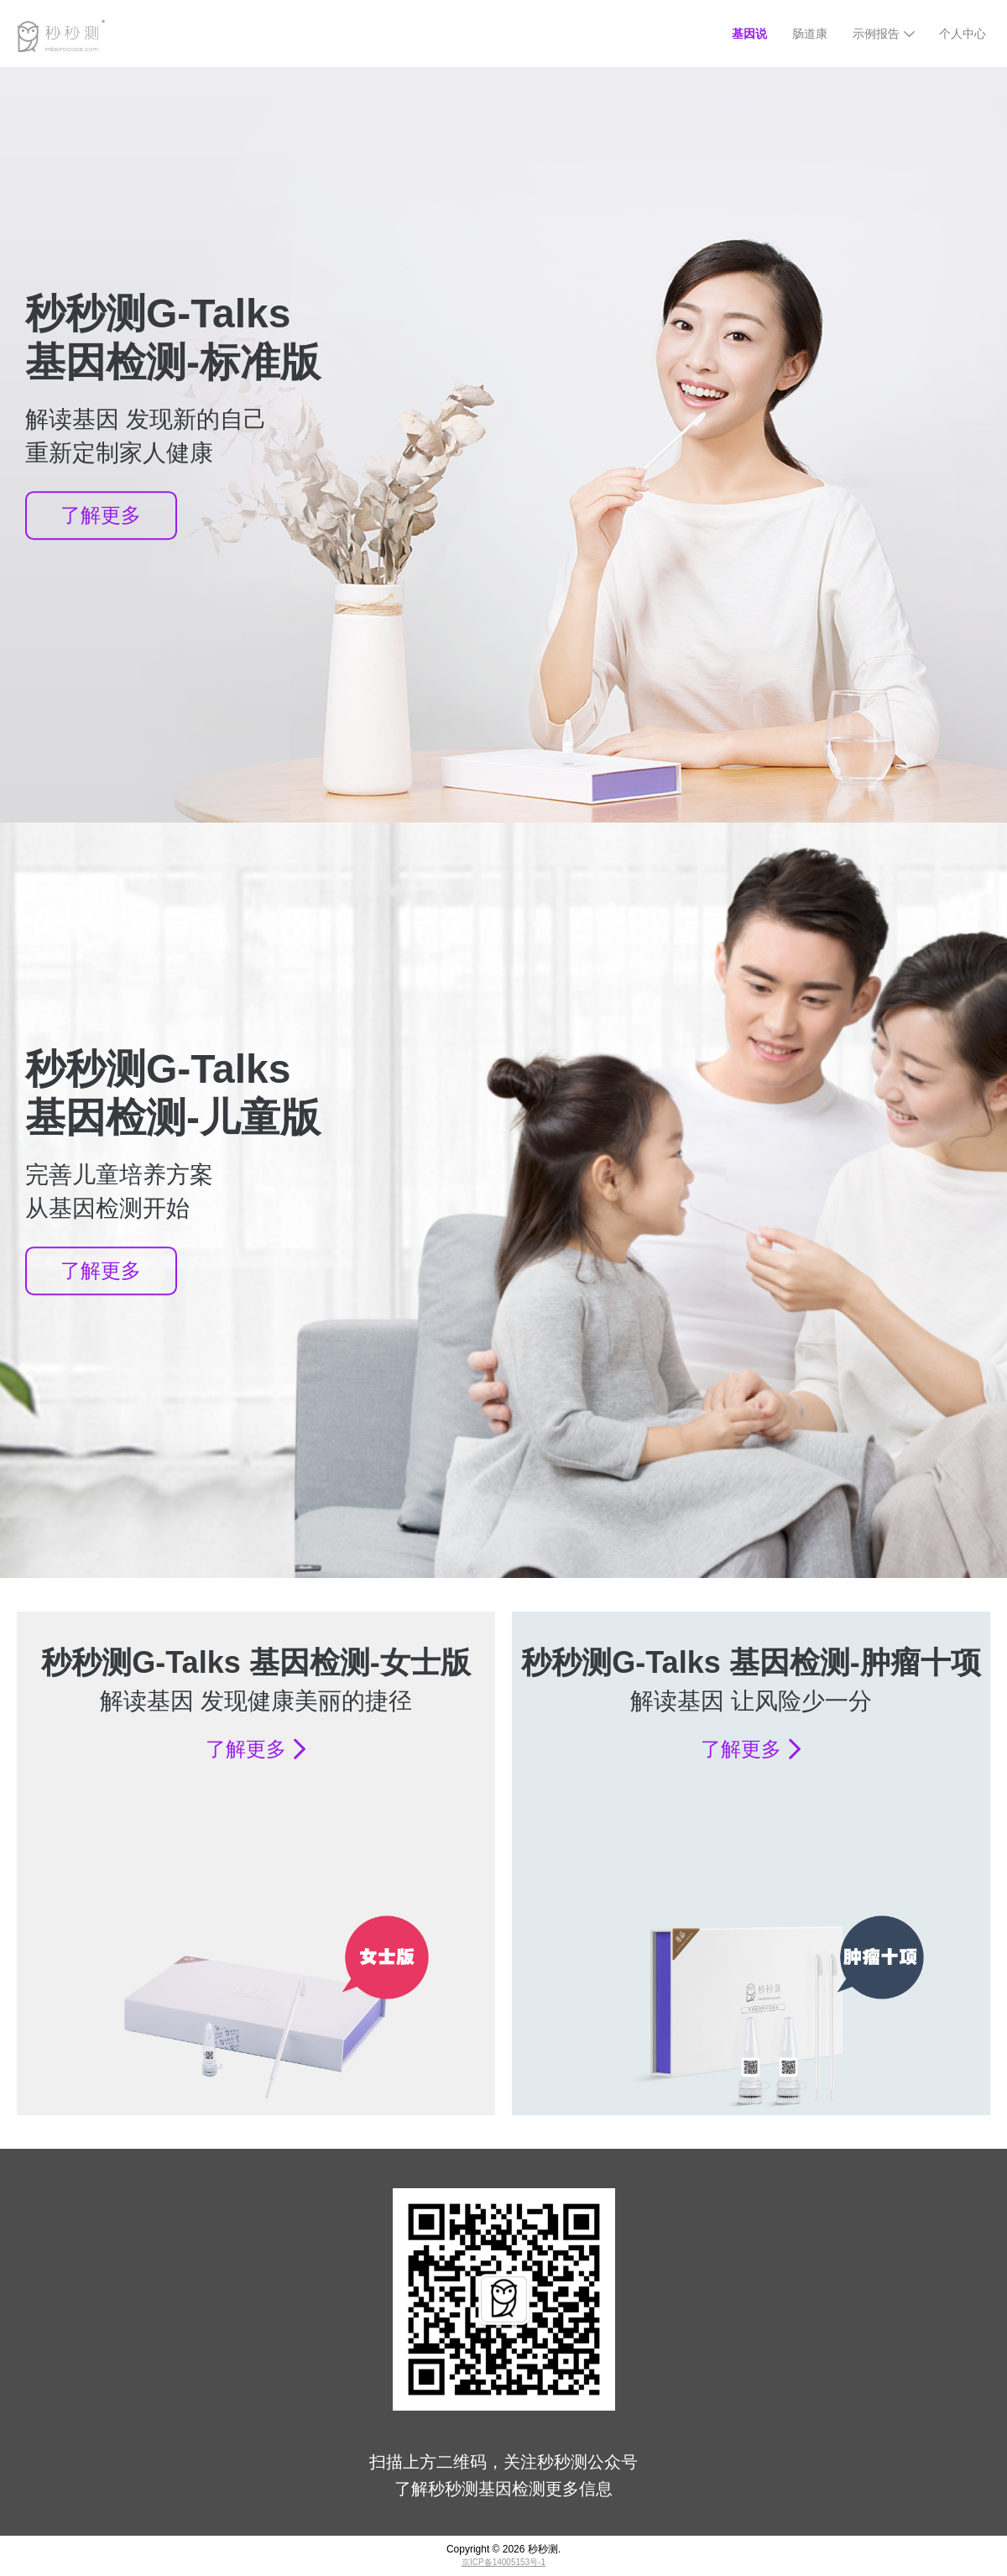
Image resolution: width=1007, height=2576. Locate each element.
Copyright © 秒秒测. (503, 2549)
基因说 (749, 33)
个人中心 (962, 33)
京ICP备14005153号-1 (503, 2562)
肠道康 (809, 33)
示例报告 (876, 33)
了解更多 (100, 515)
